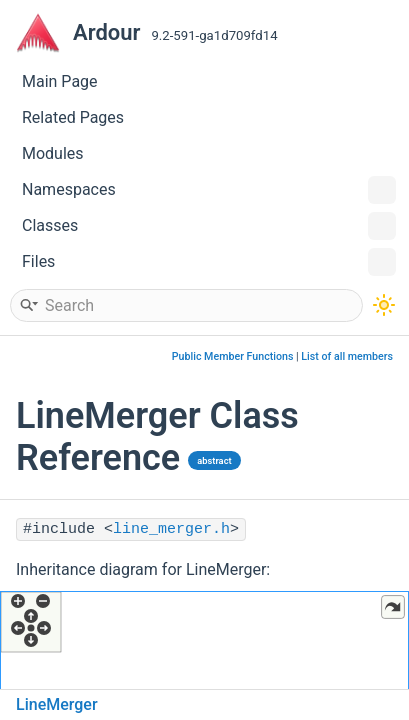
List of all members (347, 356)
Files (209, 262)
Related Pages (73, 117)
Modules (53, 153)
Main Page (60, 81)
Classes (209, 226)
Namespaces (209, 190)
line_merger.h (171, 529)
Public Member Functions (233, 356)
